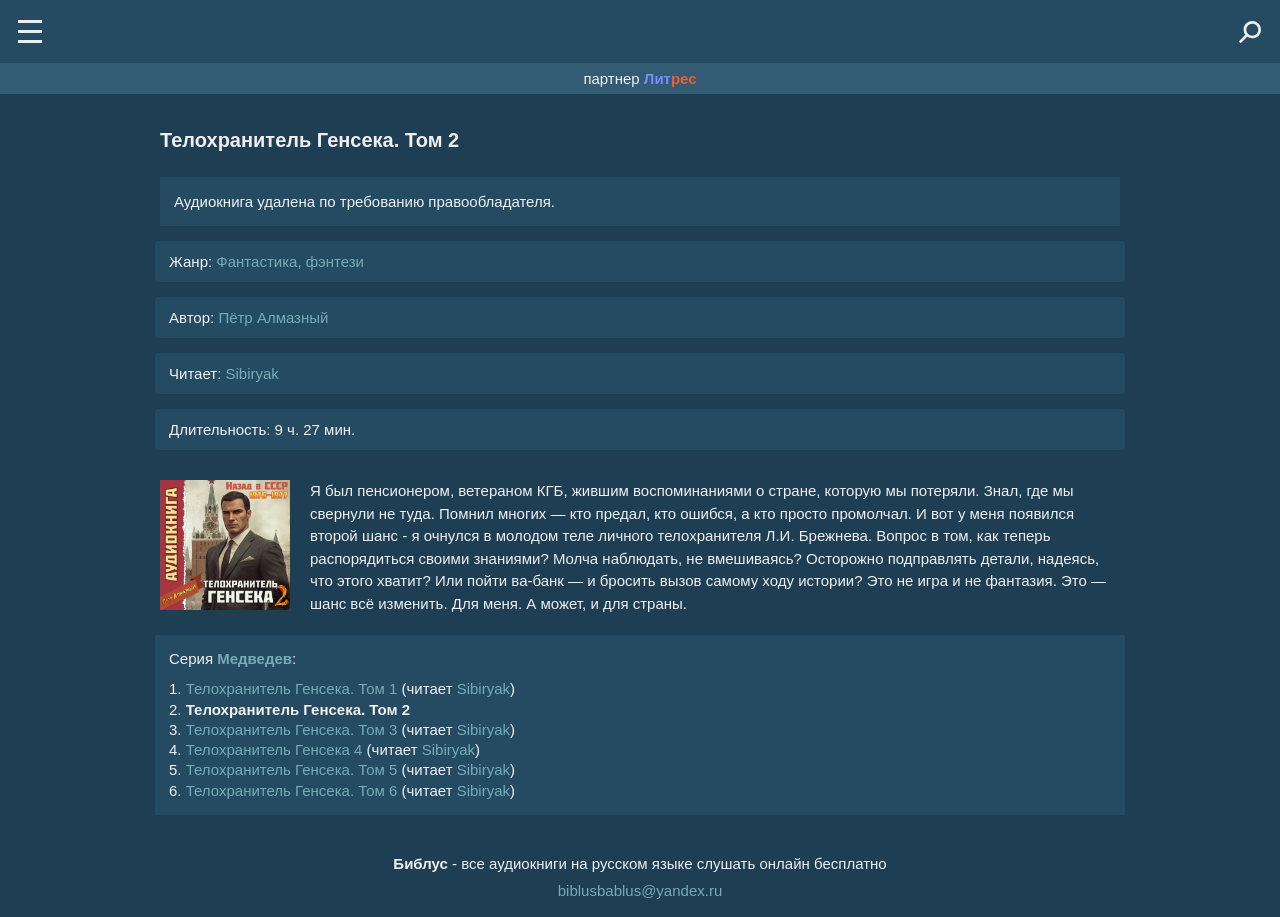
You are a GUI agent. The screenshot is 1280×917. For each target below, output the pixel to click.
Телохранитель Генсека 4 (274, 749)
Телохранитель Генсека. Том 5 (292, 769)
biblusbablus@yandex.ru (640, 890)
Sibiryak (251, 373)
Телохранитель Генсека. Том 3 (292, 729)
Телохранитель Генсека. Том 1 (292, 688)
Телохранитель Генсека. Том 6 (292, 790)
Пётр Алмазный (273, 317)
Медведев (254, 658)
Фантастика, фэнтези (290, 261)
